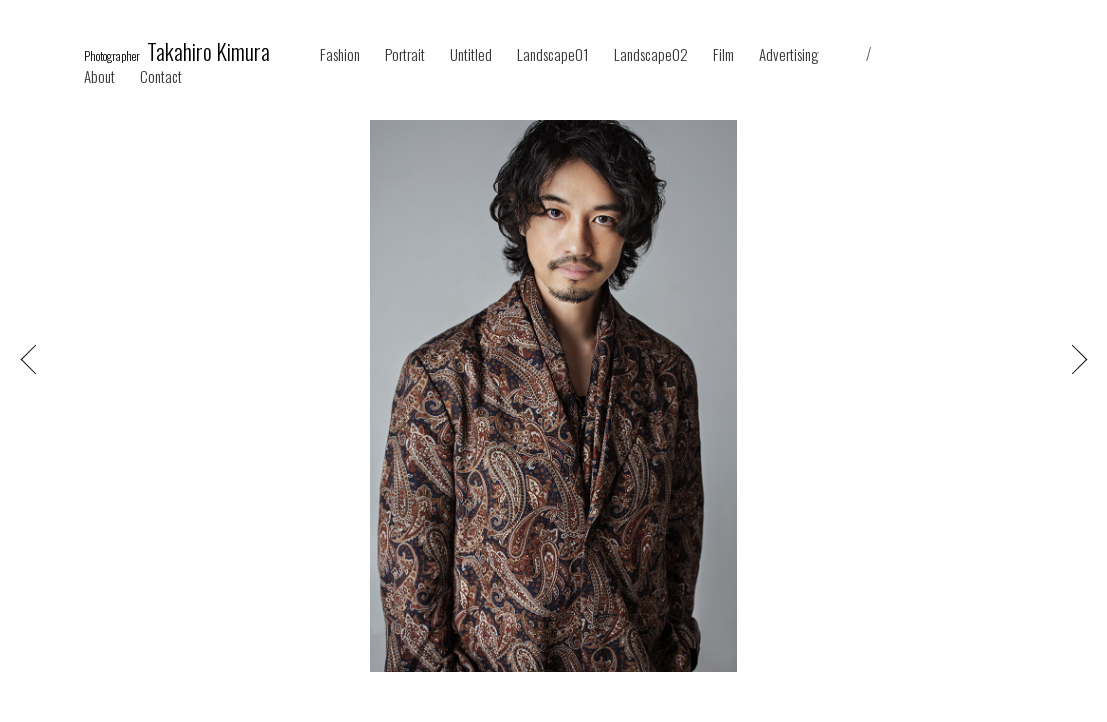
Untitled (471, 54)
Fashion (340, 54)
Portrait (405, 54)
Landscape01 (553, 54)
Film (723, 54)
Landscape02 (651, 54)
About (99, 76)
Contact (161, 76)
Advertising (789, 54)
